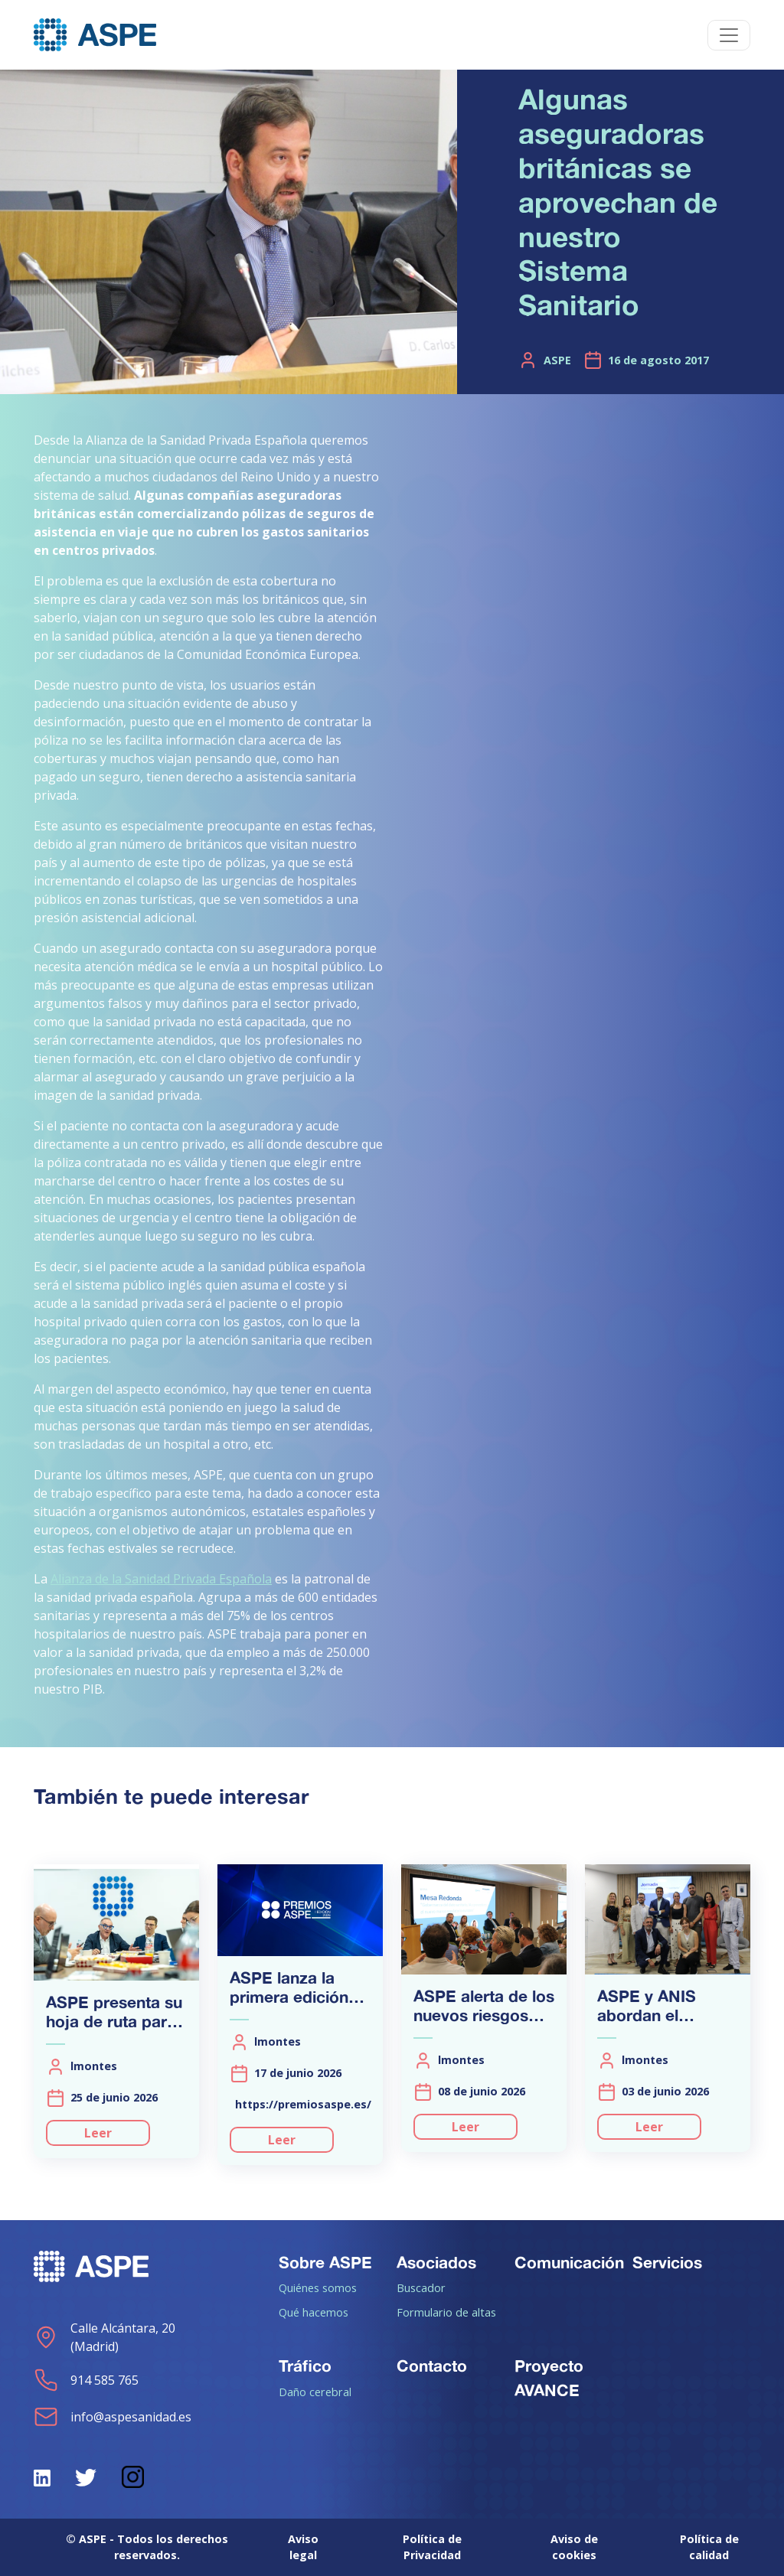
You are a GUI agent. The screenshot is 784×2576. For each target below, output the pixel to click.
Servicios (667, 2262)
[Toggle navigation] (728, 35)
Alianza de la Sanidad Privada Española (161, 1578)
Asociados (436, 2262)
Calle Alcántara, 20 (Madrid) (104, 2337)
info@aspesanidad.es (112, 2417)
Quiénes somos (318, 2287)
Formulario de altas (446, 2312)
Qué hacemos (313, 2312)
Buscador (421, 2287)
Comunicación (569, 2262)
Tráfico (305, 2365)
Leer (98, 2132)
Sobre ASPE (325, 2262)
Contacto (432, 2365)
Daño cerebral (315, 2391)
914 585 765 (86, 2380)
